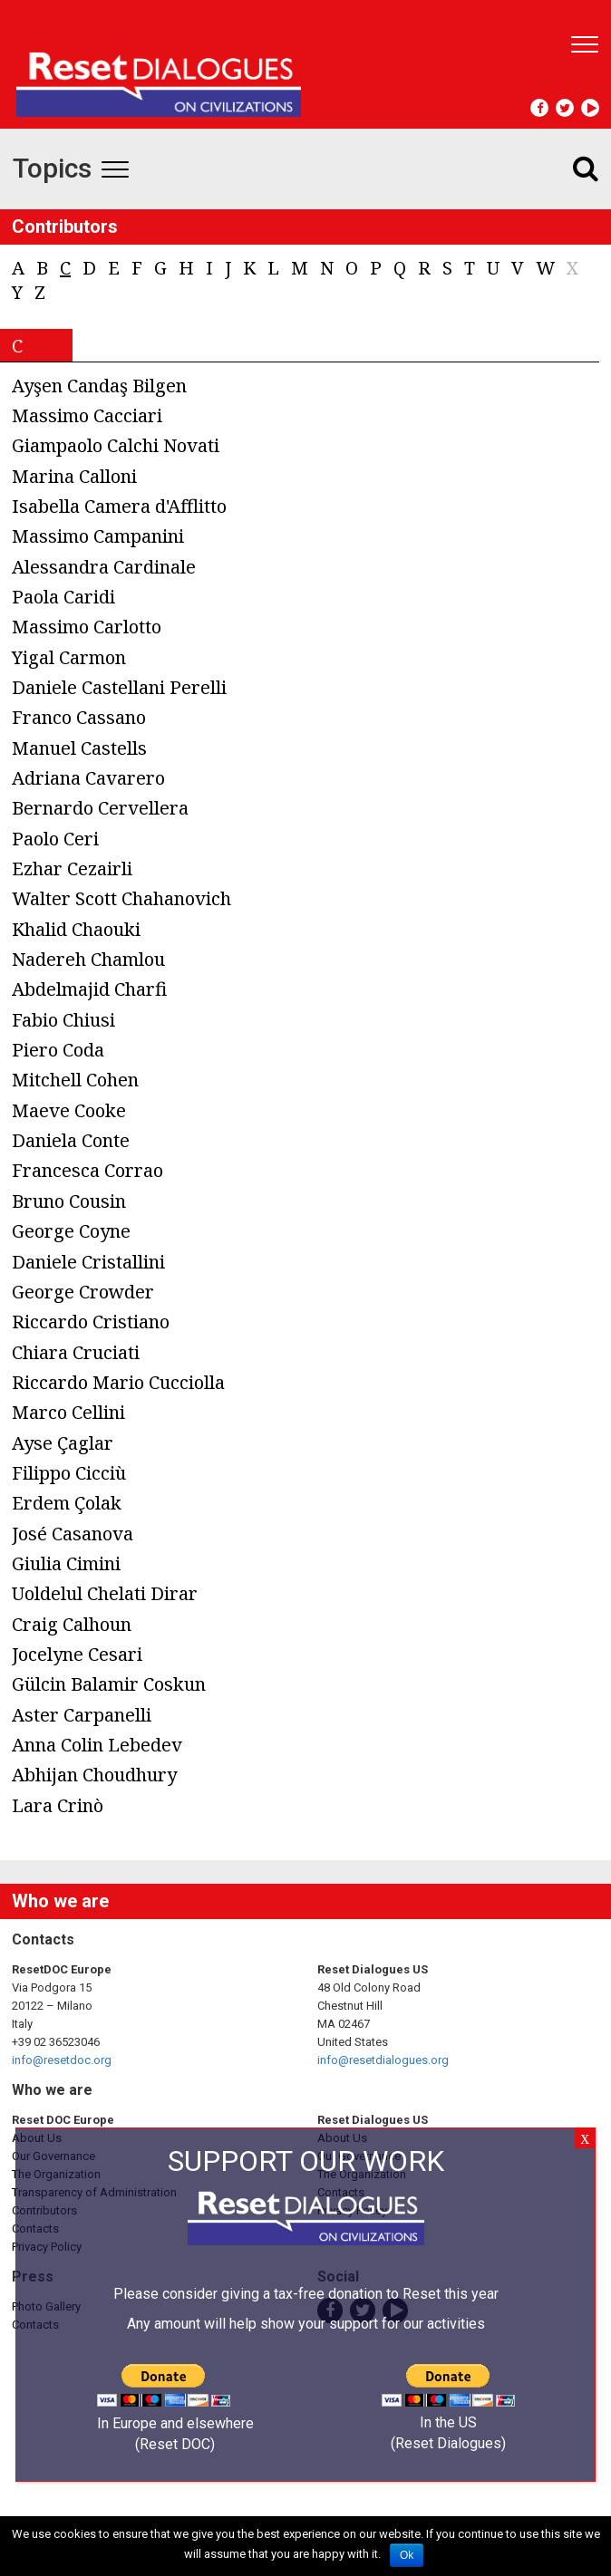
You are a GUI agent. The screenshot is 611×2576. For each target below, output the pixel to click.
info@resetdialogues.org (383, 2060)
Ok (406, 2555)
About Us (37, 2138)
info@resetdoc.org (62, 2060)
